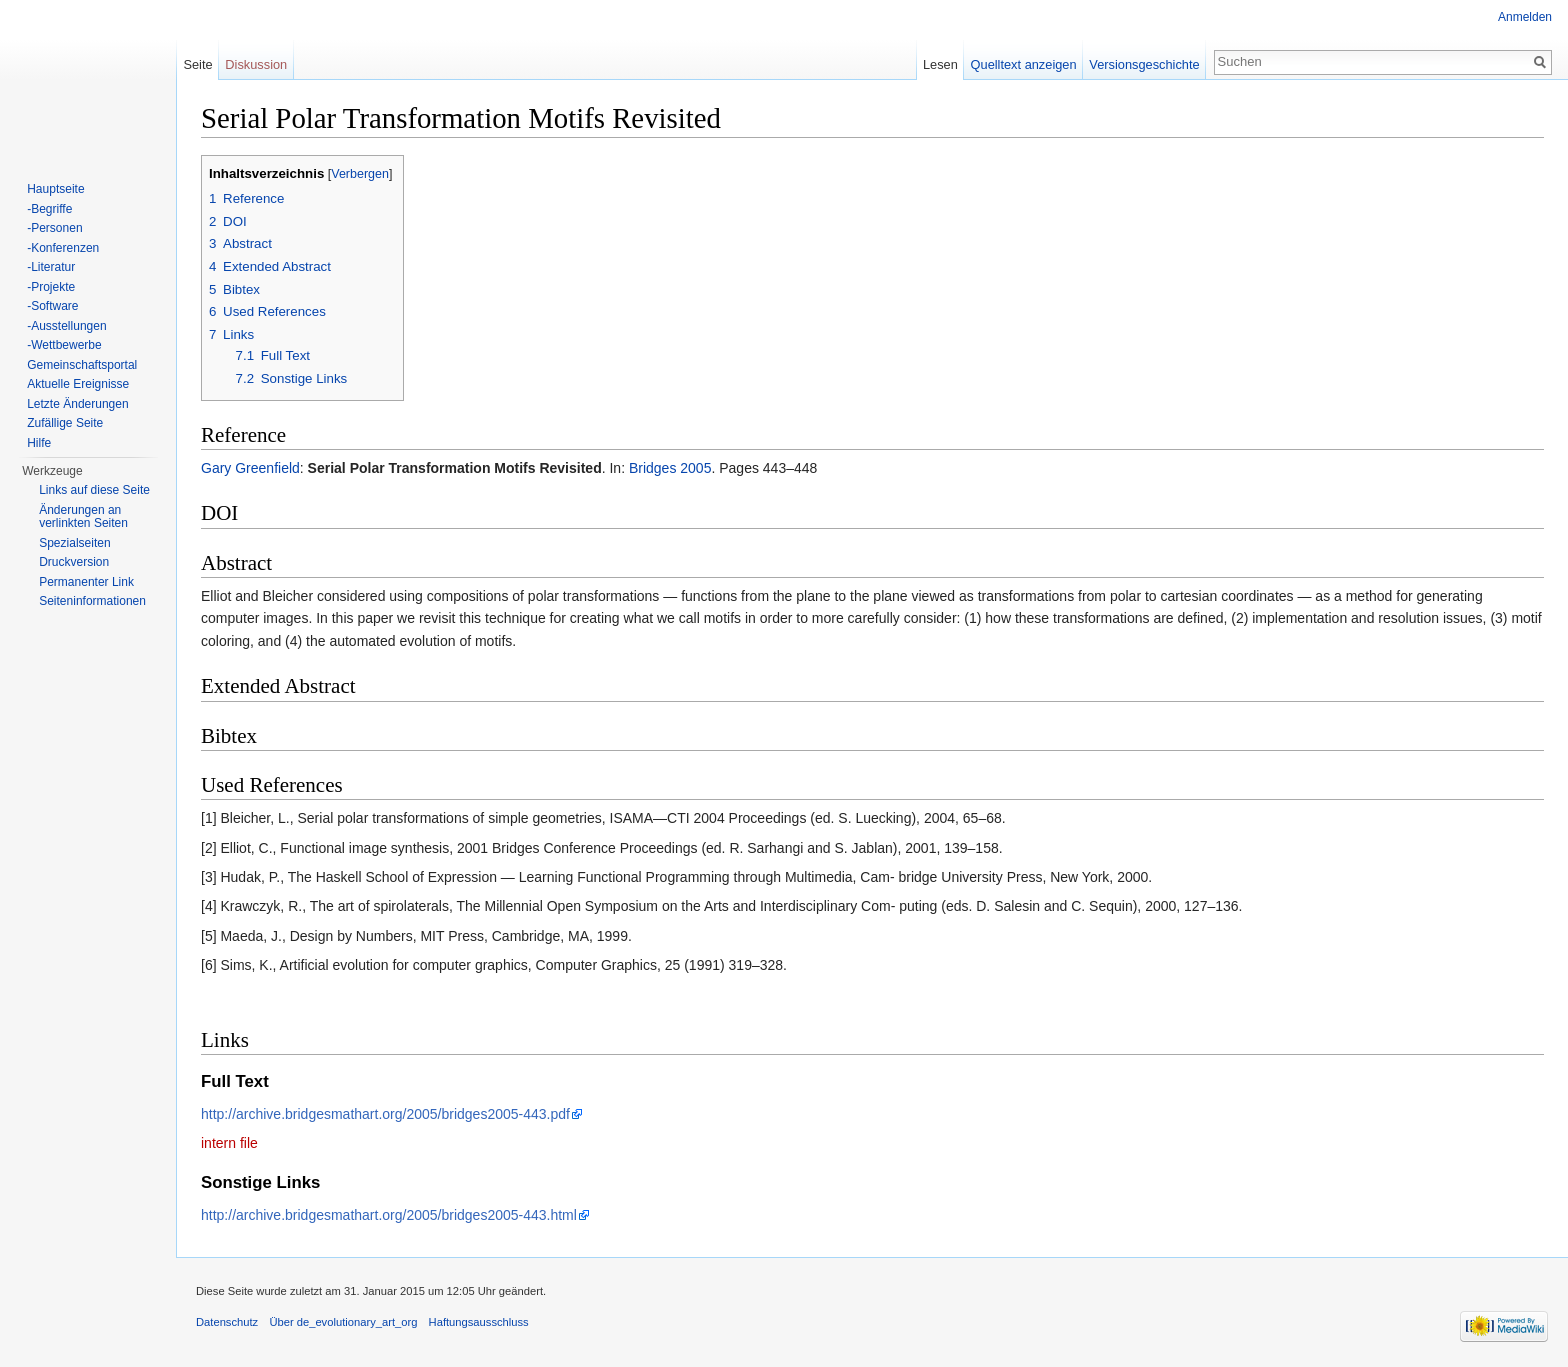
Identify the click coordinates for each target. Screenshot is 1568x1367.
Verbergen (360, 174)
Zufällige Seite (65, 423)
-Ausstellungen (66, 326)
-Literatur (51, 267)
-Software (52, 306)
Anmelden (1525, 17)
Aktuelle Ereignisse (78, 384)
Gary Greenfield (250, 468)
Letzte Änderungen (77, 404)
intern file (229, 1143)
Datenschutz (227, 1322)
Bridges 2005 (670, 468)
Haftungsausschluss (479, 1322)
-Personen (54, 228)
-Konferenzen (63, 248)
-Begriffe (49, 209)
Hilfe (39, 443)
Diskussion (256, 64)
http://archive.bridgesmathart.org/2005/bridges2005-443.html (389, 1215)
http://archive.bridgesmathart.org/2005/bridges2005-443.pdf (385, 1114)
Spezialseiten (74, 543)
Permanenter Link (86, 582)
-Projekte (51, 287)
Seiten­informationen (92, 601)
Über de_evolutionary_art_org (343, 1322)
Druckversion (74, 562)
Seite (197, 64)
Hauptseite (55, 189)
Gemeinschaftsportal (82, 365)
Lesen (940, 64)
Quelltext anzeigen (1024, 64)
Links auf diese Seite (94, 490)
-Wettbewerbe (64, 345)
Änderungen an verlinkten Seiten (83, 517)
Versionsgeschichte (1144, 64)
